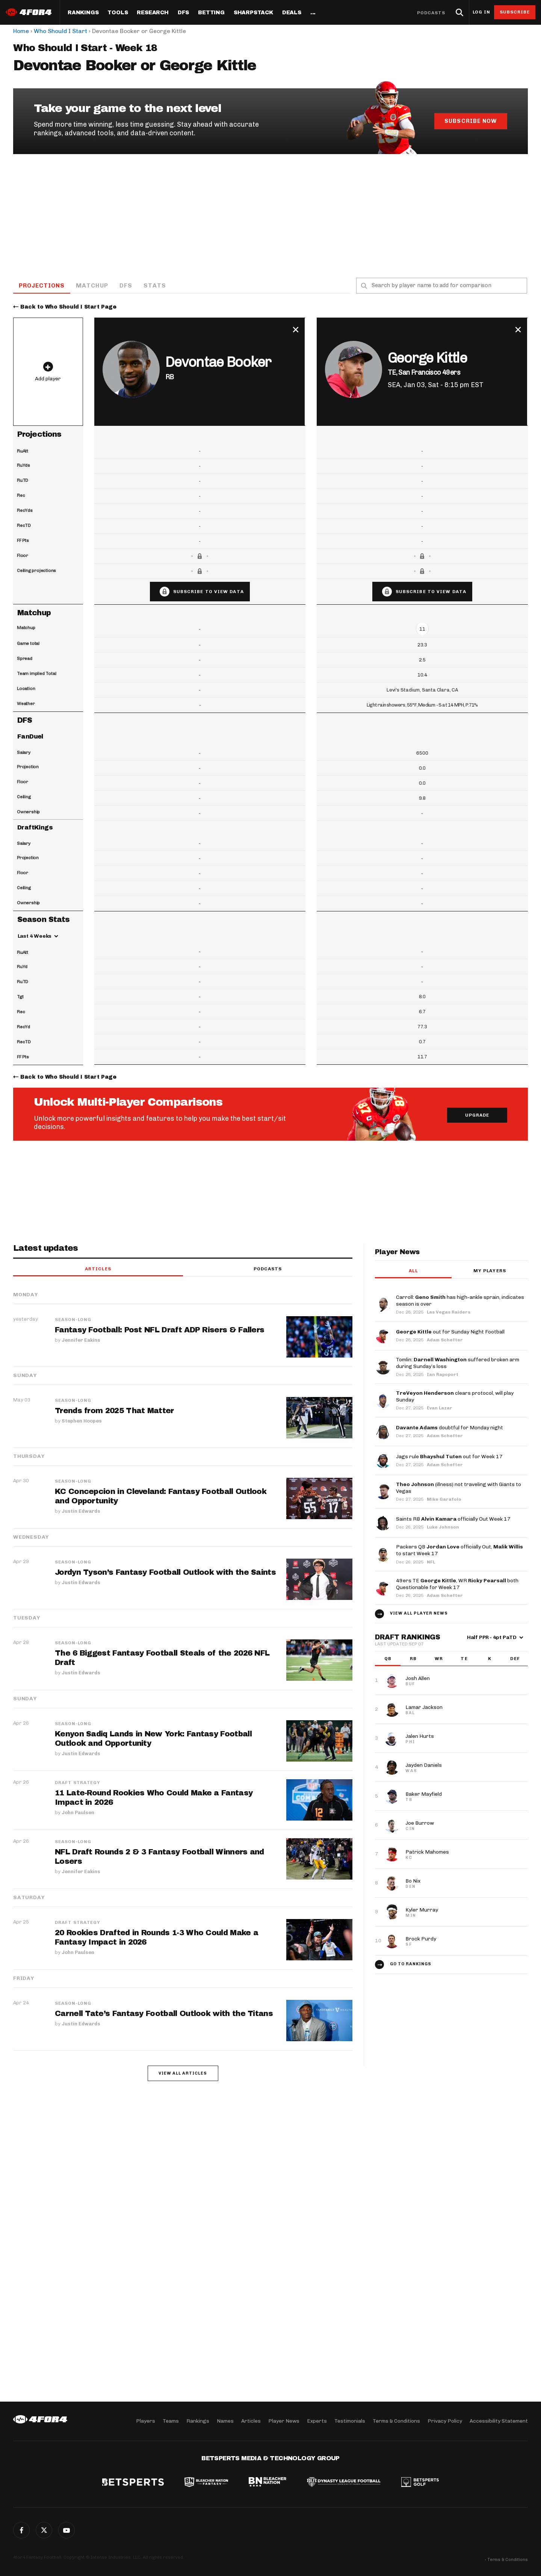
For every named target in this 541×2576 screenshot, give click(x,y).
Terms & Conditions (396, 2421)
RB (413, 1659)
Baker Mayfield (423, 1794)
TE (464, 1659)
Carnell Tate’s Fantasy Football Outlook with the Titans (164, 2014)
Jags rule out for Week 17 (449, 1457)
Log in (481, 12)
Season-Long (73, 1320)
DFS (126, 285)
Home (21, 31)
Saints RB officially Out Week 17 (453, 1520)
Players (145, 2421)
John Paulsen (78, 1812)
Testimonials (349, 2421)
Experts (317, 2421)
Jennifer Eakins (81, 1340)
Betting (211, 12)
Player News (283, 2421)
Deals (291, 12)
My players (489, 1271)
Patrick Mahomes (427, 1852)
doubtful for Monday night (449, 1428)
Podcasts (431, 12)
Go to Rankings (410, 1964)
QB (387, 1659)
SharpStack (253, 12)
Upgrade (477, 1115)
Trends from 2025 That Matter (114, 1411)
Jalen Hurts (419, 1736)
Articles (98, 1269)
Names (225, 2421)
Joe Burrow (419, 1823)
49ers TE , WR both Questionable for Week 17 (457, 1584)
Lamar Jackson (424, 1707)
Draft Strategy (78, 1783)
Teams (171, 2421)
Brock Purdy (420, 1939)
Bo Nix (412, 1881)
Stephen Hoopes (82, 1421)
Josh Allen (417, 1678)
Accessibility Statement (499, 2421)
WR (439, 1659)
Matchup (93, 285)
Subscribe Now (470, 121)
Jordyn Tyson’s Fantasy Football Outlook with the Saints (165, 1572)
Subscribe (515, 12)
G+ (66, 2530)
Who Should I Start (60, 31)
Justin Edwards (81, 1511)
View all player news (419, 1613)
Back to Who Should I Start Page (68, 307)
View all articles (183, 2073)
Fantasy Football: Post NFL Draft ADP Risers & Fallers (160, 1330)
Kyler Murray (421, 1910)
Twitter (44, 2530)
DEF (515, 1659)
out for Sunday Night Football (450, 1332)
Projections (42, 285)
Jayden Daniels (423, 1765)
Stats (155, 285)
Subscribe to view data (208, 592)
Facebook (21, 2530)
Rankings (83, 12)
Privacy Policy (445, 2421)
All (413, 1271)
